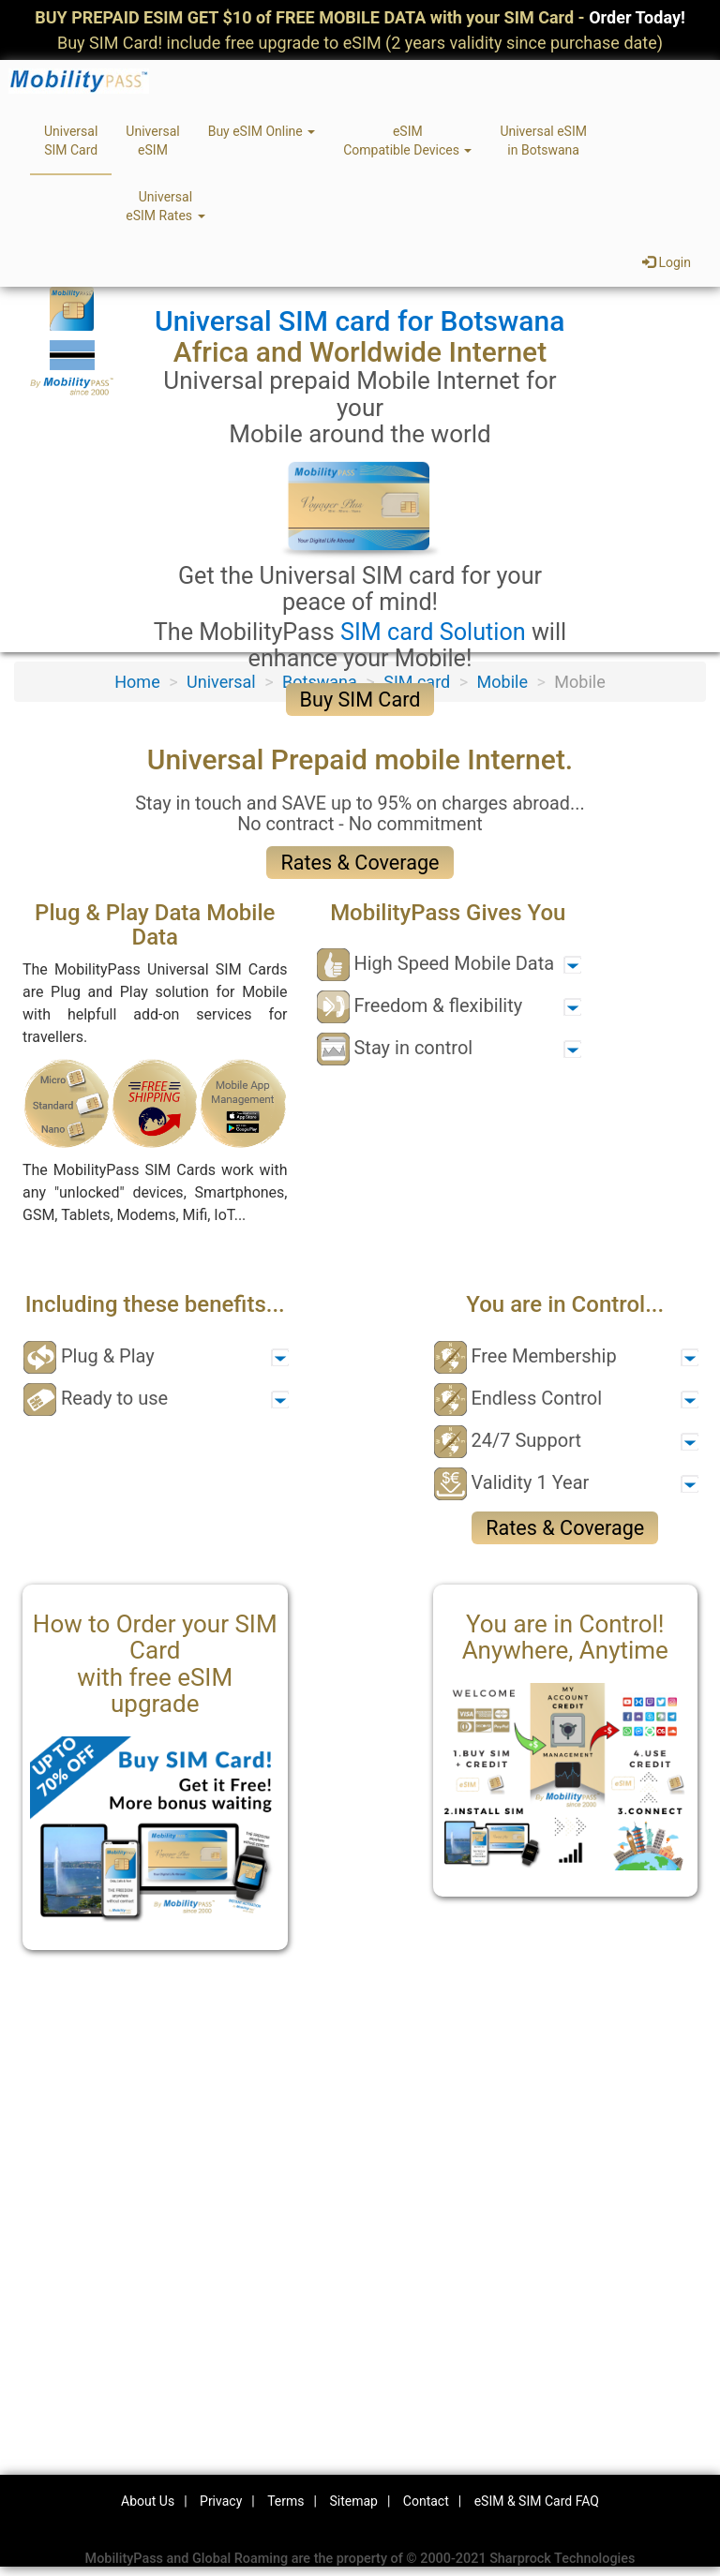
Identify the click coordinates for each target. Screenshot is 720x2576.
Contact (426, 2501)
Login (666, 262)
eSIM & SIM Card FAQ (536, 2501)
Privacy (221, 2501)
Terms (285, 2501)
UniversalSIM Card (71, 140)
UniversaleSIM (152, 140)
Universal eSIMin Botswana (543, 140)
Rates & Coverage (359, 862)
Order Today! (637, 17)
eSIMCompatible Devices (407, 140)
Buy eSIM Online (262, 131)
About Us (147, 2501)
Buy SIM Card (360, 699)
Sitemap (353, 2501)
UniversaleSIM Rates (165, 206)
